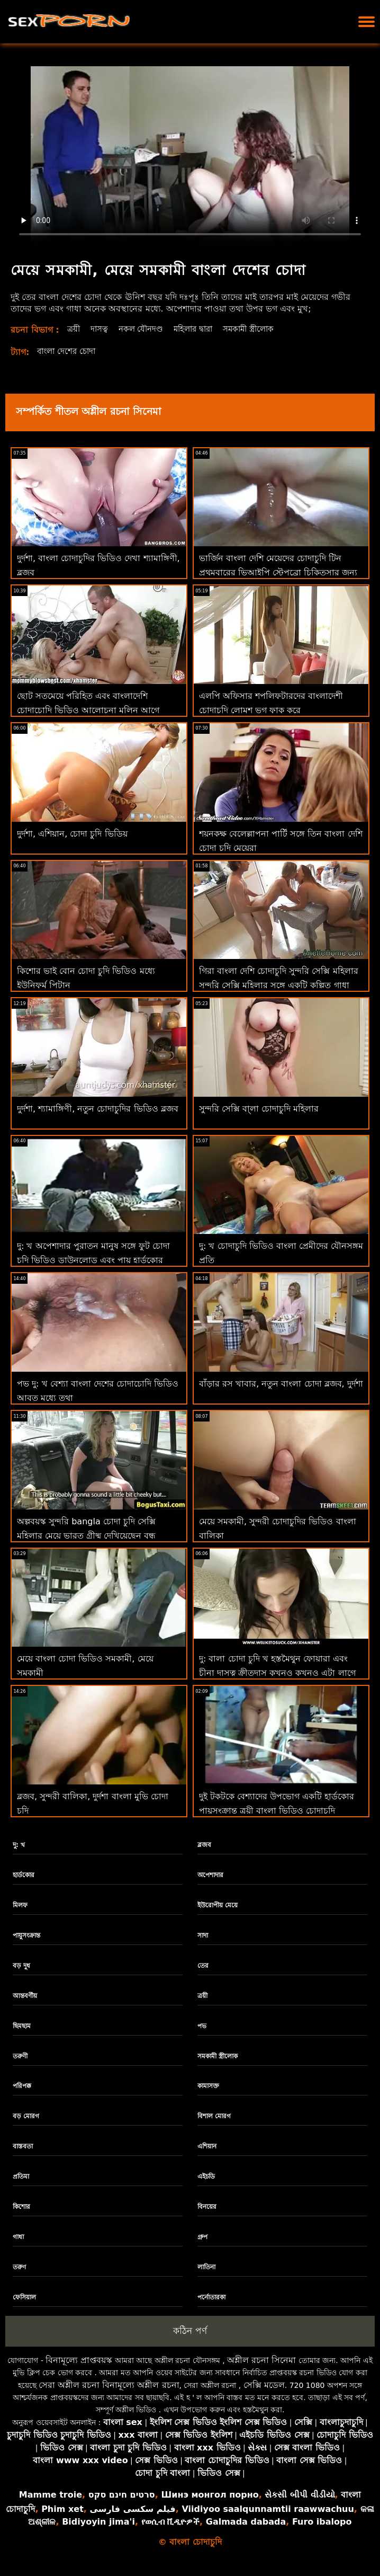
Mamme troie (50, 2495)
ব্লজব (204, 1845)
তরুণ (19, 2267)
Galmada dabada (246, 2522)
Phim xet (62, 2509)
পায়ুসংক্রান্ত (26, 1935)
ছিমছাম (22, 2026)
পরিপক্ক (22, 2086)
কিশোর (21, 2206)
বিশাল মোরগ (214, 2116)
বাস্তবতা (23, 2146)
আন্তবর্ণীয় (25, 1996)
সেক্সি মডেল (264, 2385)
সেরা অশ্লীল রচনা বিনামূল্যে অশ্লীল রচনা (109, 2385)
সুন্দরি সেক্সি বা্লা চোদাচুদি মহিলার (259, 1109)
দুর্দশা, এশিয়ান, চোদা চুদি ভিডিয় (72, 834)
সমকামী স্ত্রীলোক (260, 329)
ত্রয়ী (74, 329)
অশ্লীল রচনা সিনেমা (261, 2360)
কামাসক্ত (208, 2086)
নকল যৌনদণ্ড (144, 329)
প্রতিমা (21, 2176)
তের (203, 1965)
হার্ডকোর (23, 1875)
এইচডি (206, 2176)
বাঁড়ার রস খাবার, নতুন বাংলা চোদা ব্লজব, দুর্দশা (281, 1384)
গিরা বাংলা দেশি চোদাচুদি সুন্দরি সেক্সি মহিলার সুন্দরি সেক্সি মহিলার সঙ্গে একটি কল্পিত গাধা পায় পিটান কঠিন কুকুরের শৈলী (278, 985)
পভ (201, 2026)
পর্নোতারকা (211, 2297)
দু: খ (19, 1845)
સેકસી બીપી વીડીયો (299, 2495)
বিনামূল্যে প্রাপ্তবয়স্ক (79, 2360)
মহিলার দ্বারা (200, 329)
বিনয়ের (206, 2206)
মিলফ (20, 1905)
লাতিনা (206, 2267)
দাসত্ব (101, 329)
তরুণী (20, 2056)
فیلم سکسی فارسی (132, 2509)
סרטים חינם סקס (121, 2495)
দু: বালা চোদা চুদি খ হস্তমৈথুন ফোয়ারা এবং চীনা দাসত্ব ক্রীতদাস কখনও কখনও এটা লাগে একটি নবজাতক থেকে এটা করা (277, 1673)
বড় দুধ (21, 1965)
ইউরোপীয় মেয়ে (217, 1905)
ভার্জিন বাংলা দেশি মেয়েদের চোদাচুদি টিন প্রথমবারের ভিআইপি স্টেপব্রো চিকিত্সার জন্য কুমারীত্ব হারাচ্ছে (278, 572)
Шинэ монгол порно (209, 2495)
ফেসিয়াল (24, 2297)
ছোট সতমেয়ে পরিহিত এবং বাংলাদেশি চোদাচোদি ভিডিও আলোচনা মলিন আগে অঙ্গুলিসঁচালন (88, 710)
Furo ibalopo (322, 2522)
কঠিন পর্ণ (189, 2330)
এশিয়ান (206, 2146)
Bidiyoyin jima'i (98, 2522)
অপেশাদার (210, 1875)
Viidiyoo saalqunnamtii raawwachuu (268, 2509)
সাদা (202, 1935)
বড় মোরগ (26, 2116)
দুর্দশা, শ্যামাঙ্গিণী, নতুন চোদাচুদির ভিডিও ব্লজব (97, 1109)
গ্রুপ (202, 2237)
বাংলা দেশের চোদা (68, 351)
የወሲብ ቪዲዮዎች (170, 2522)
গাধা (18, 2237)
